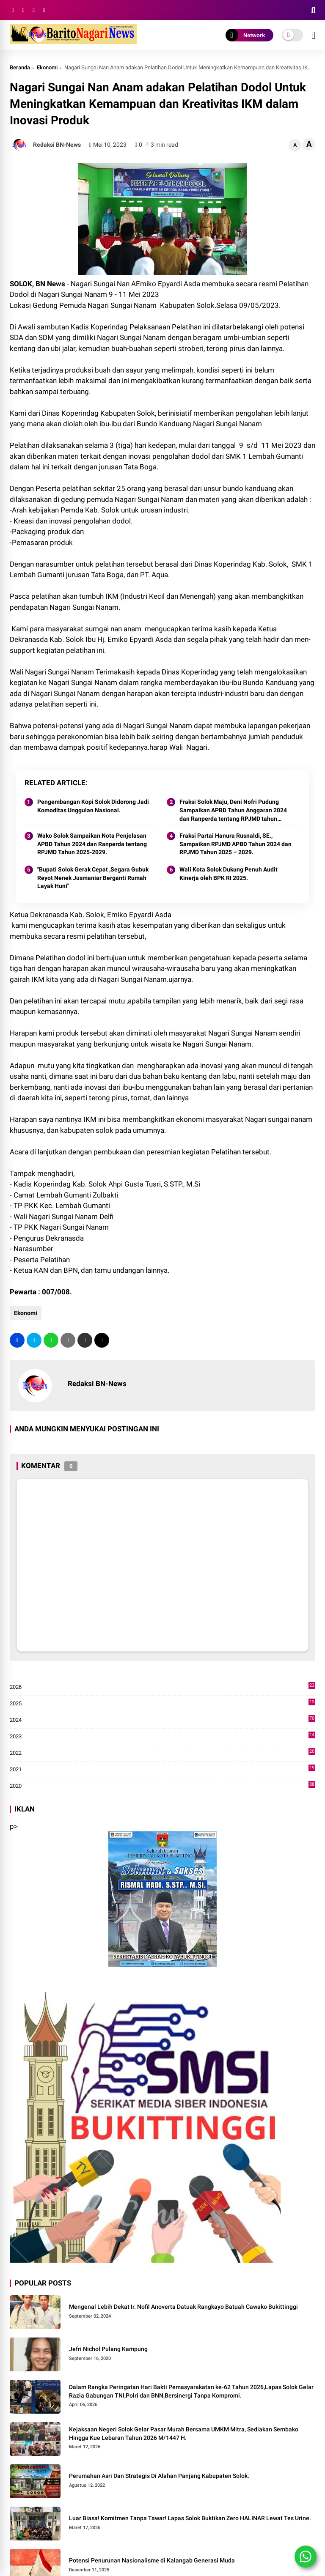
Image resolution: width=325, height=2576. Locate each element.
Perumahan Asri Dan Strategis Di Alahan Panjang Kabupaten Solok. (159, 2475)
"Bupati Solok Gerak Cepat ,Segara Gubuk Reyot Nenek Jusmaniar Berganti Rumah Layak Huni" (93, 877)
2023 (163, 1737)
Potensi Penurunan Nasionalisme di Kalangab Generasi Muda (152, 2560)
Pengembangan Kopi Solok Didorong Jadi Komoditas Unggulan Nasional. (93, 806)
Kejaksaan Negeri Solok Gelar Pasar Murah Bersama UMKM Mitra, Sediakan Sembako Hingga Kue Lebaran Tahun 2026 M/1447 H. (183, 2433)
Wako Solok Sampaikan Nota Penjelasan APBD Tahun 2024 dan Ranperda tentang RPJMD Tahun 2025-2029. (92, 843)
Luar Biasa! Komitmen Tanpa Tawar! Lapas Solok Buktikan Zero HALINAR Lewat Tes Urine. (190, 2518)
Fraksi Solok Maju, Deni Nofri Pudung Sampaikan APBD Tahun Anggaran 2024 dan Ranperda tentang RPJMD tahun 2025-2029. (233, 810)
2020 (163, 1786)
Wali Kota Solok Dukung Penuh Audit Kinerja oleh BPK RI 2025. (228, 873)
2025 (163, 1704)
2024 (163, 1720)
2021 (163, 1770)
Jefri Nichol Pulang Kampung (108, 2349)
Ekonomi (47, 67)
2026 (163, 1687)
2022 (163, 1753)
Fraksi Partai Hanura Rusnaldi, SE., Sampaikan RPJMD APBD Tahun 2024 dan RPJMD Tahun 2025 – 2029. (235, 843)
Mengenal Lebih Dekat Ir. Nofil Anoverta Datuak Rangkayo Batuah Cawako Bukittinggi (183, 2306)
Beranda (20, 67)
